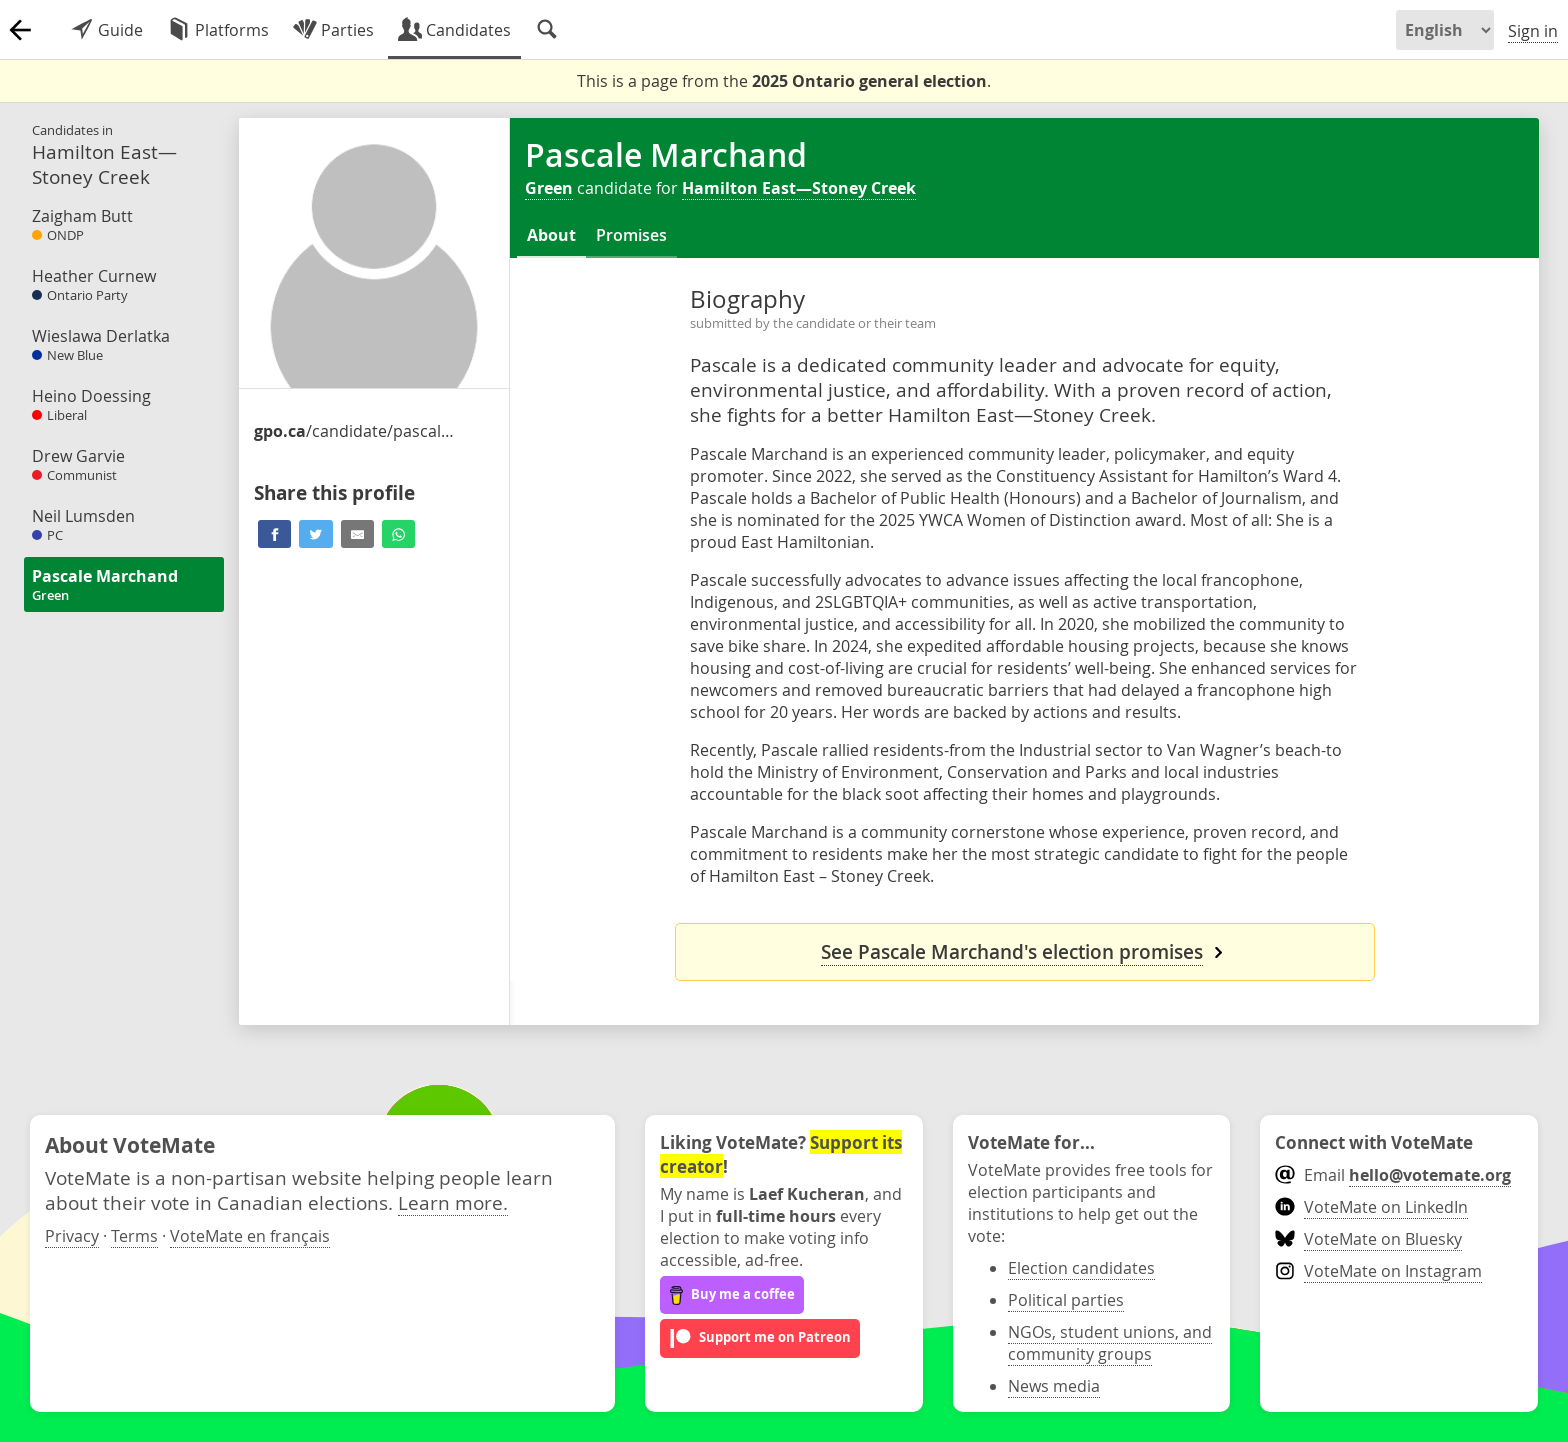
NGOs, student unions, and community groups (1110, 1343)
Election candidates (1081, 1268)
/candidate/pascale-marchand (354, 431)
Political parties (1066, 1300)
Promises (631, 235)
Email (1392, 1175)
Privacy (72, 1236)
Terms (134, 1236)
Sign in (1533, 31)
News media (1054, 1386)
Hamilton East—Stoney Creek (799, 188)
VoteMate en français (250, 1236)
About (551, 235)
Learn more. (453, 1202)
